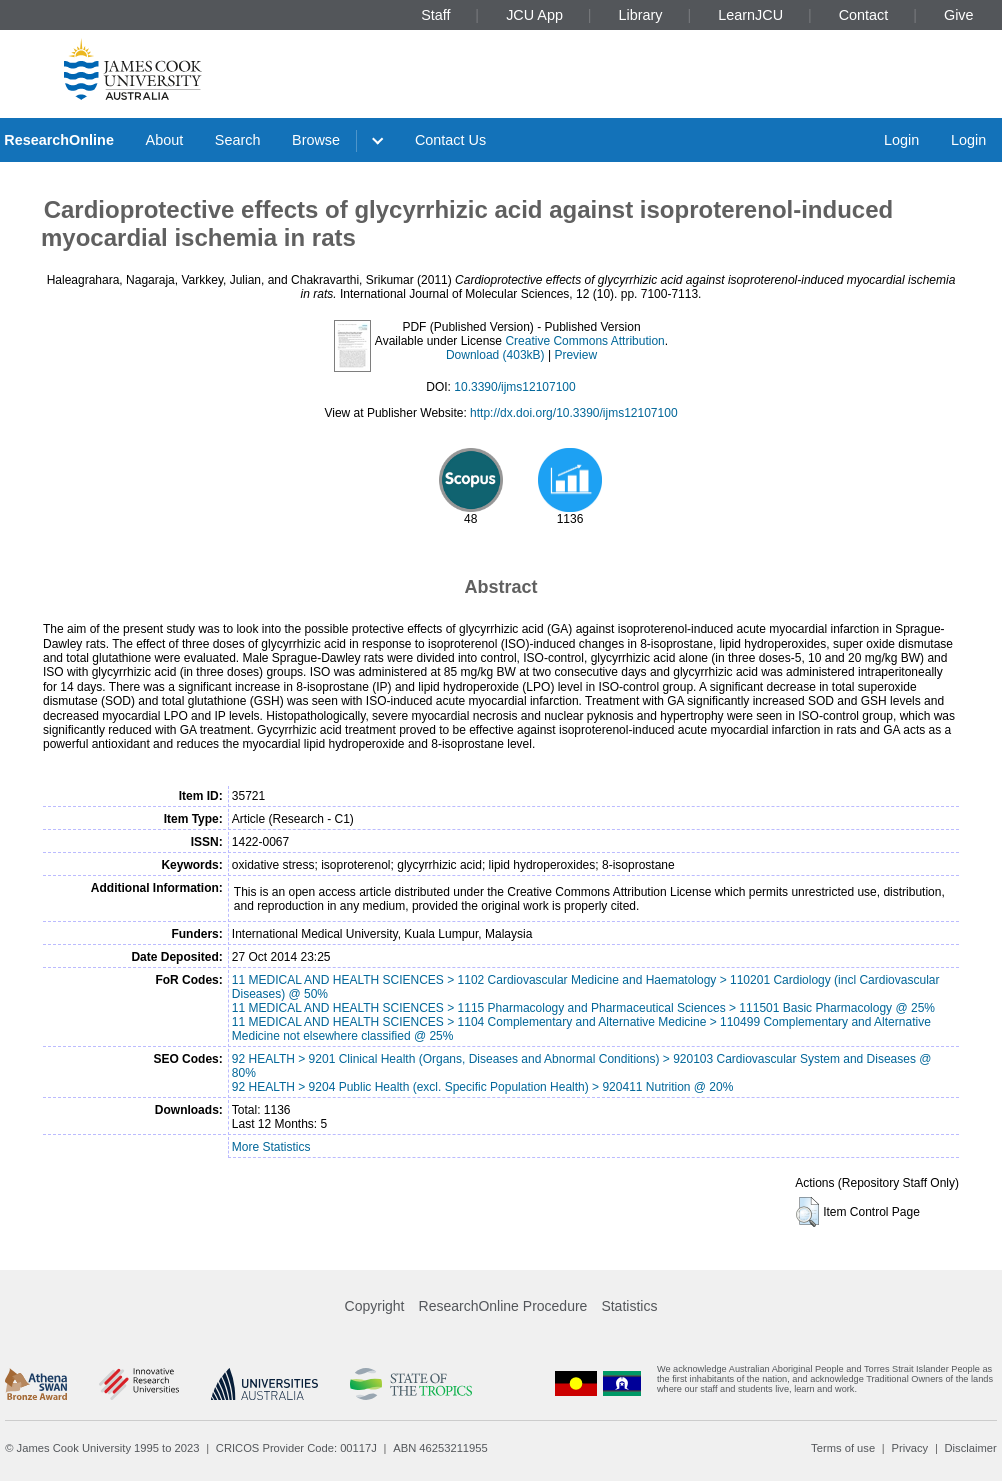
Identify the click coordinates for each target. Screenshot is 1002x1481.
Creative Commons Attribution (584, 341)
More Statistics (271, 1147)
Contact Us (450, 140)
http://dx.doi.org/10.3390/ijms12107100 (573, 413)
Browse (316, 140)
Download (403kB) (495, 355)
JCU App (534, 15)
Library (641, 15)
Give (959, 15)
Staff (435, 15)
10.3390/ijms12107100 (514, 387)
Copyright (375, 1306)
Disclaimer (971, 1448)
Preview (575, 355)
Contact (864, 15)
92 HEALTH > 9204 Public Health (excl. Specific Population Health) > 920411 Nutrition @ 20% (483, 1087)
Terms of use (843, 1448)
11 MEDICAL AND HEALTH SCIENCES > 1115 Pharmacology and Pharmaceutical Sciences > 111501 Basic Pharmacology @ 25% (583, 1008)
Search (238, 140)
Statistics (629, 1306)
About (165, 140)
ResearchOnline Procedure (503, 1306)
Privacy (909, 1448)
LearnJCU (750, 15)
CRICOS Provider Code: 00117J (296, 1448)
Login (901, 140)
